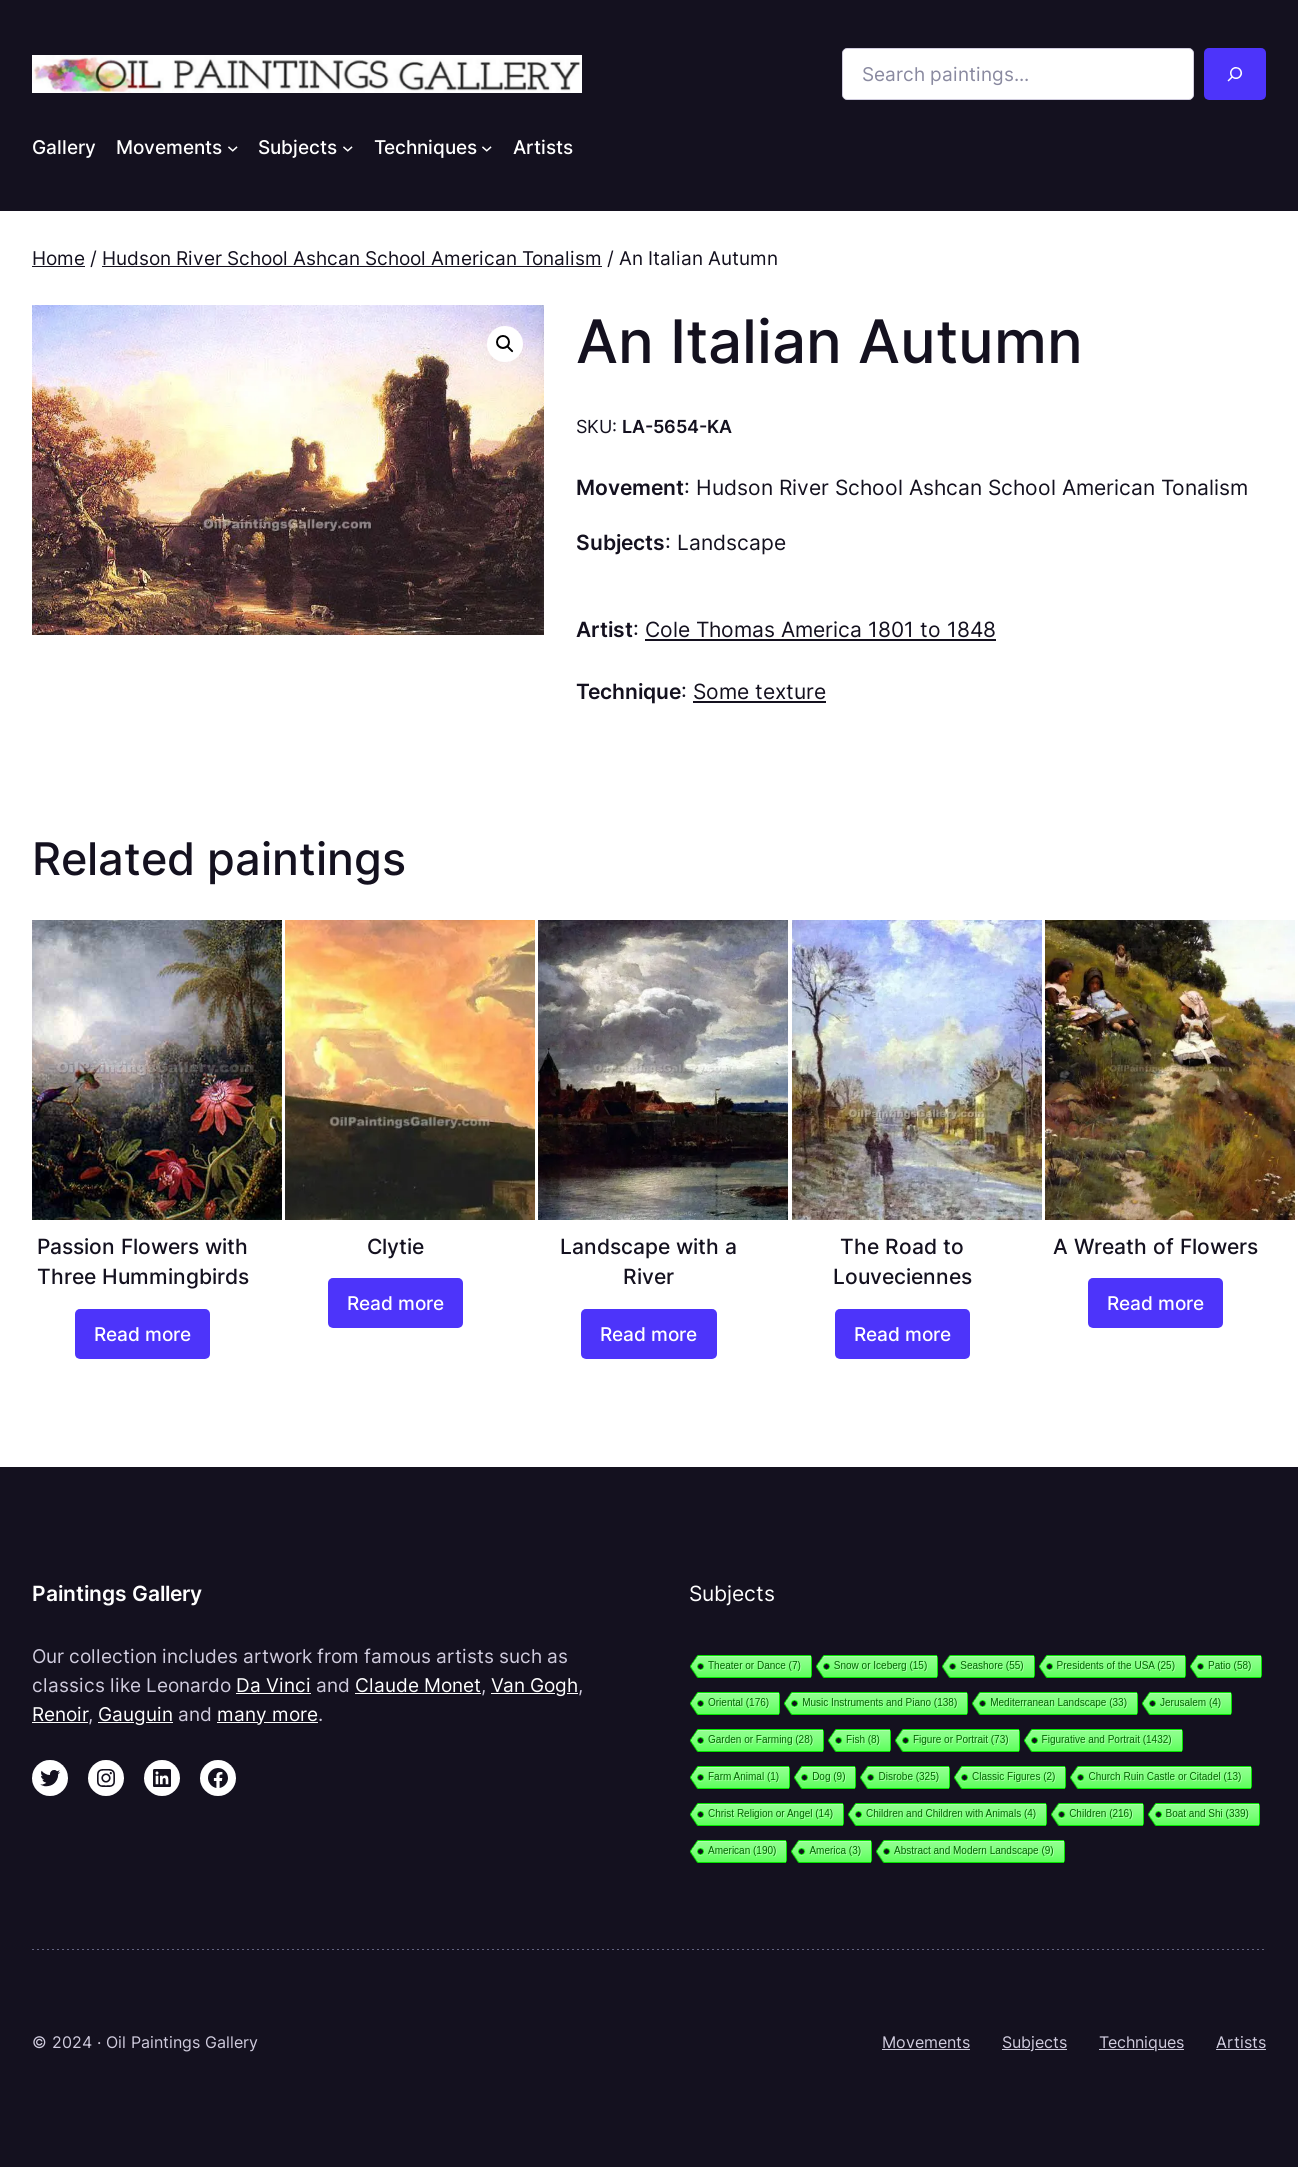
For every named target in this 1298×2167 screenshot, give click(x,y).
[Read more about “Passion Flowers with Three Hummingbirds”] (142, 1334)
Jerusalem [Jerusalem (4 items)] (1190, 1702)
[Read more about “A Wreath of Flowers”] (1155, 1303)
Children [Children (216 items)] (1100, 1813)
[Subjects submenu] (348, 147)
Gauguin (135, 1714)
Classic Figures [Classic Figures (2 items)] (1013, 1776)
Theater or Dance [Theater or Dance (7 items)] (754, 1665)
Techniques (1141, 2042)
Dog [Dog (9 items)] (828, 1776)
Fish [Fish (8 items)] (863, 1739)
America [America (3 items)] (835, 1850)
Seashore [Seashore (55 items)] (991, 1665)
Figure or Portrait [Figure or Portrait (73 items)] (961, 1739)
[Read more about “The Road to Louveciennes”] (902, 1334)
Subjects (1034, 2042)
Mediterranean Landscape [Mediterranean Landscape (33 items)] (1058, 1702)
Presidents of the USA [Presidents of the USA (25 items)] (1116, 1665)
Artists (1241, 2042)
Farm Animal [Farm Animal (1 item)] (743, 1776)
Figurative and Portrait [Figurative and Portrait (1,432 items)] (1107, 1739)
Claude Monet (418, 1685)
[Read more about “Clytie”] (395, 1303)
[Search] (1235, 74)
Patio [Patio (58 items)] (1229, 1665)
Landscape (731, 542)
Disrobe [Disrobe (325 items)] (908, 1776)
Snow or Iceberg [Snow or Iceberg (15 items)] (880, 1665)
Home (58, 258)
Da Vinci (273, 1685)
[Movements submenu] (233, 147)
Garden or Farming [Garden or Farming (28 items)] (760, 1739)
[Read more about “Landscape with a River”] (648, 1334)
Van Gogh (534, 1685)
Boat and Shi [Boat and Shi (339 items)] (1207, 1813)
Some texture (759, 691)
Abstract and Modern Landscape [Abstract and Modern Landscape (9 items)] (974, 1850)
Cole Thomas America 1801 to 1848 (820, 629)
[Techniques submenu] (487, 147)
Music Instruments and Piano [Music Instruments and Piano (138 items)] (879, 1702)
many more (267, 1714)
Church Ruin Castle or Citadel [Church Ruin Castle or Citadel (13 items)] (1164, 1776)
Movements (926, 2042)
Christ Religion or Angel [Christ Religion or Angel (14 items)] (770, 1813)
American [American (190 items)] (742, 1850)
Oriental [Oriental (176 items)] (738, 1702)
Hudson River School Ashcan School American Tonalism (352, 258)
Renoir (60, 1714)
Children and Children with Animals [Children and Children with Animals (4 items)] (951, 1813)
